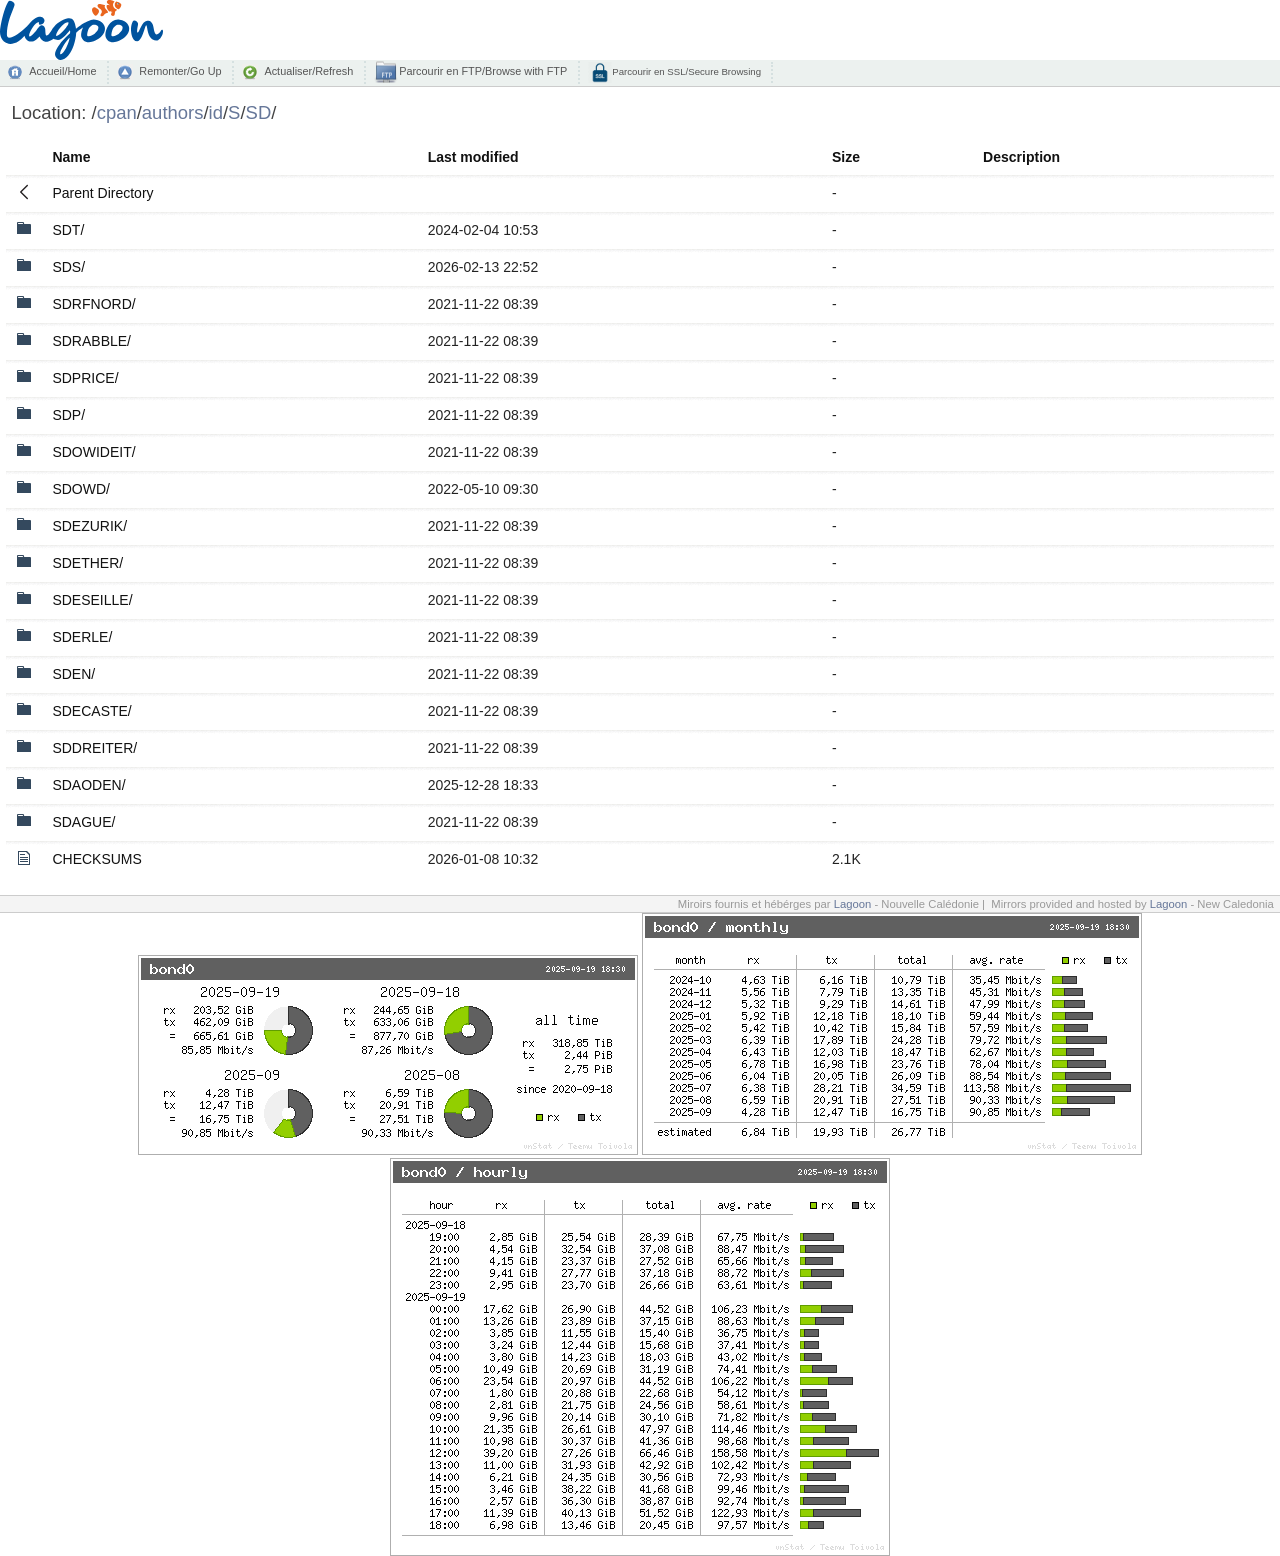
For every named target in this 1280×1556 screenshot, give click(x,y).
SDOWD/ (81, 489)
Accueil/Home (62, 71)
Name (71, 157)
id (216, 112)
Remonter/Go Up (180, 71)
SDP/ (68, 415)
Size (846, 157)
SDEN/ (73, 674)
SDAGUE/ (83, 822)
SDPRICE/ (85, 378)
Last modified (473, 157)
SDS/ (68, 267)
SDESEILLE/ (92, 600)
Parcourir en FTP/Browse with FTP (481, 71)
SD (259, 112)
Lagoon (853, 904)
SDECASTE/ (91, 711)
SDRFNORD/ (93, 304)
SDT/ (68, 230)
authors (173, 112)
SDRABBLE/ (91, 341)
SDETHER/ (87, 563)
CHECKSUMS (96, 859)
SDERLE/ (82, 637)
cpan (117, 112)
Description (1021, 157)
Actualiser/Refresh (308, 71)
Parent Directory (102, 193)
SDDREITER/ (94, 748)
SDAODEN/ (88, 785)
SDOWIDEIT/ (93, 452)
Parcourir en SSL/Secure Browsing (685, 71)
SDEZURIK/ (89, 526)
